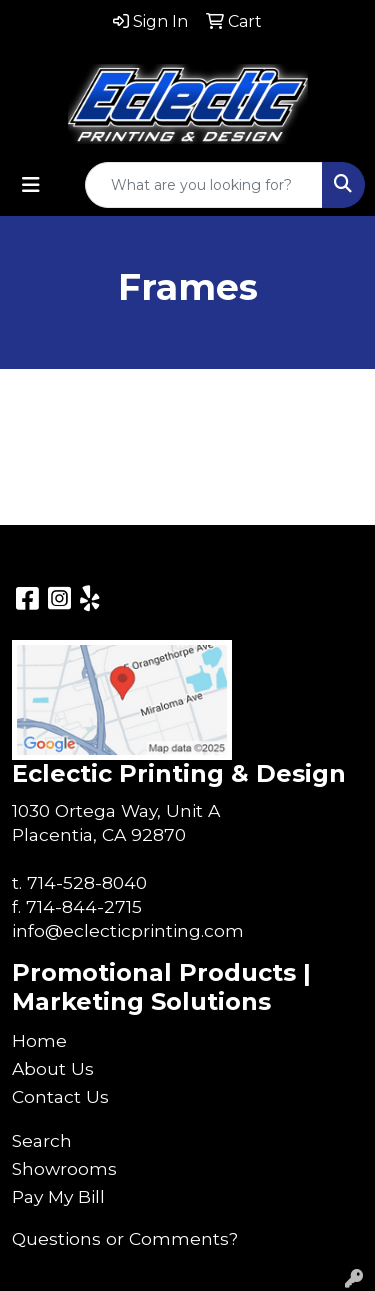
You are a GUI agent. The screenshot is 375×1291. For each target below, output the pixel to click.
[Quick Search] (204, 185)
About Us (53, 1068)
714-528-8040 (87, 882)
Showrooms (64, 1168)
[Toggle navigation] (31, 185)
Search (42, 1140)
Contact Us (60, 1096)
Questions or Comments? (125, 1238)
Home (39, 1040)
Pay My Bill (58, 1196)
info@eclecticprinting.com (128, 930)
